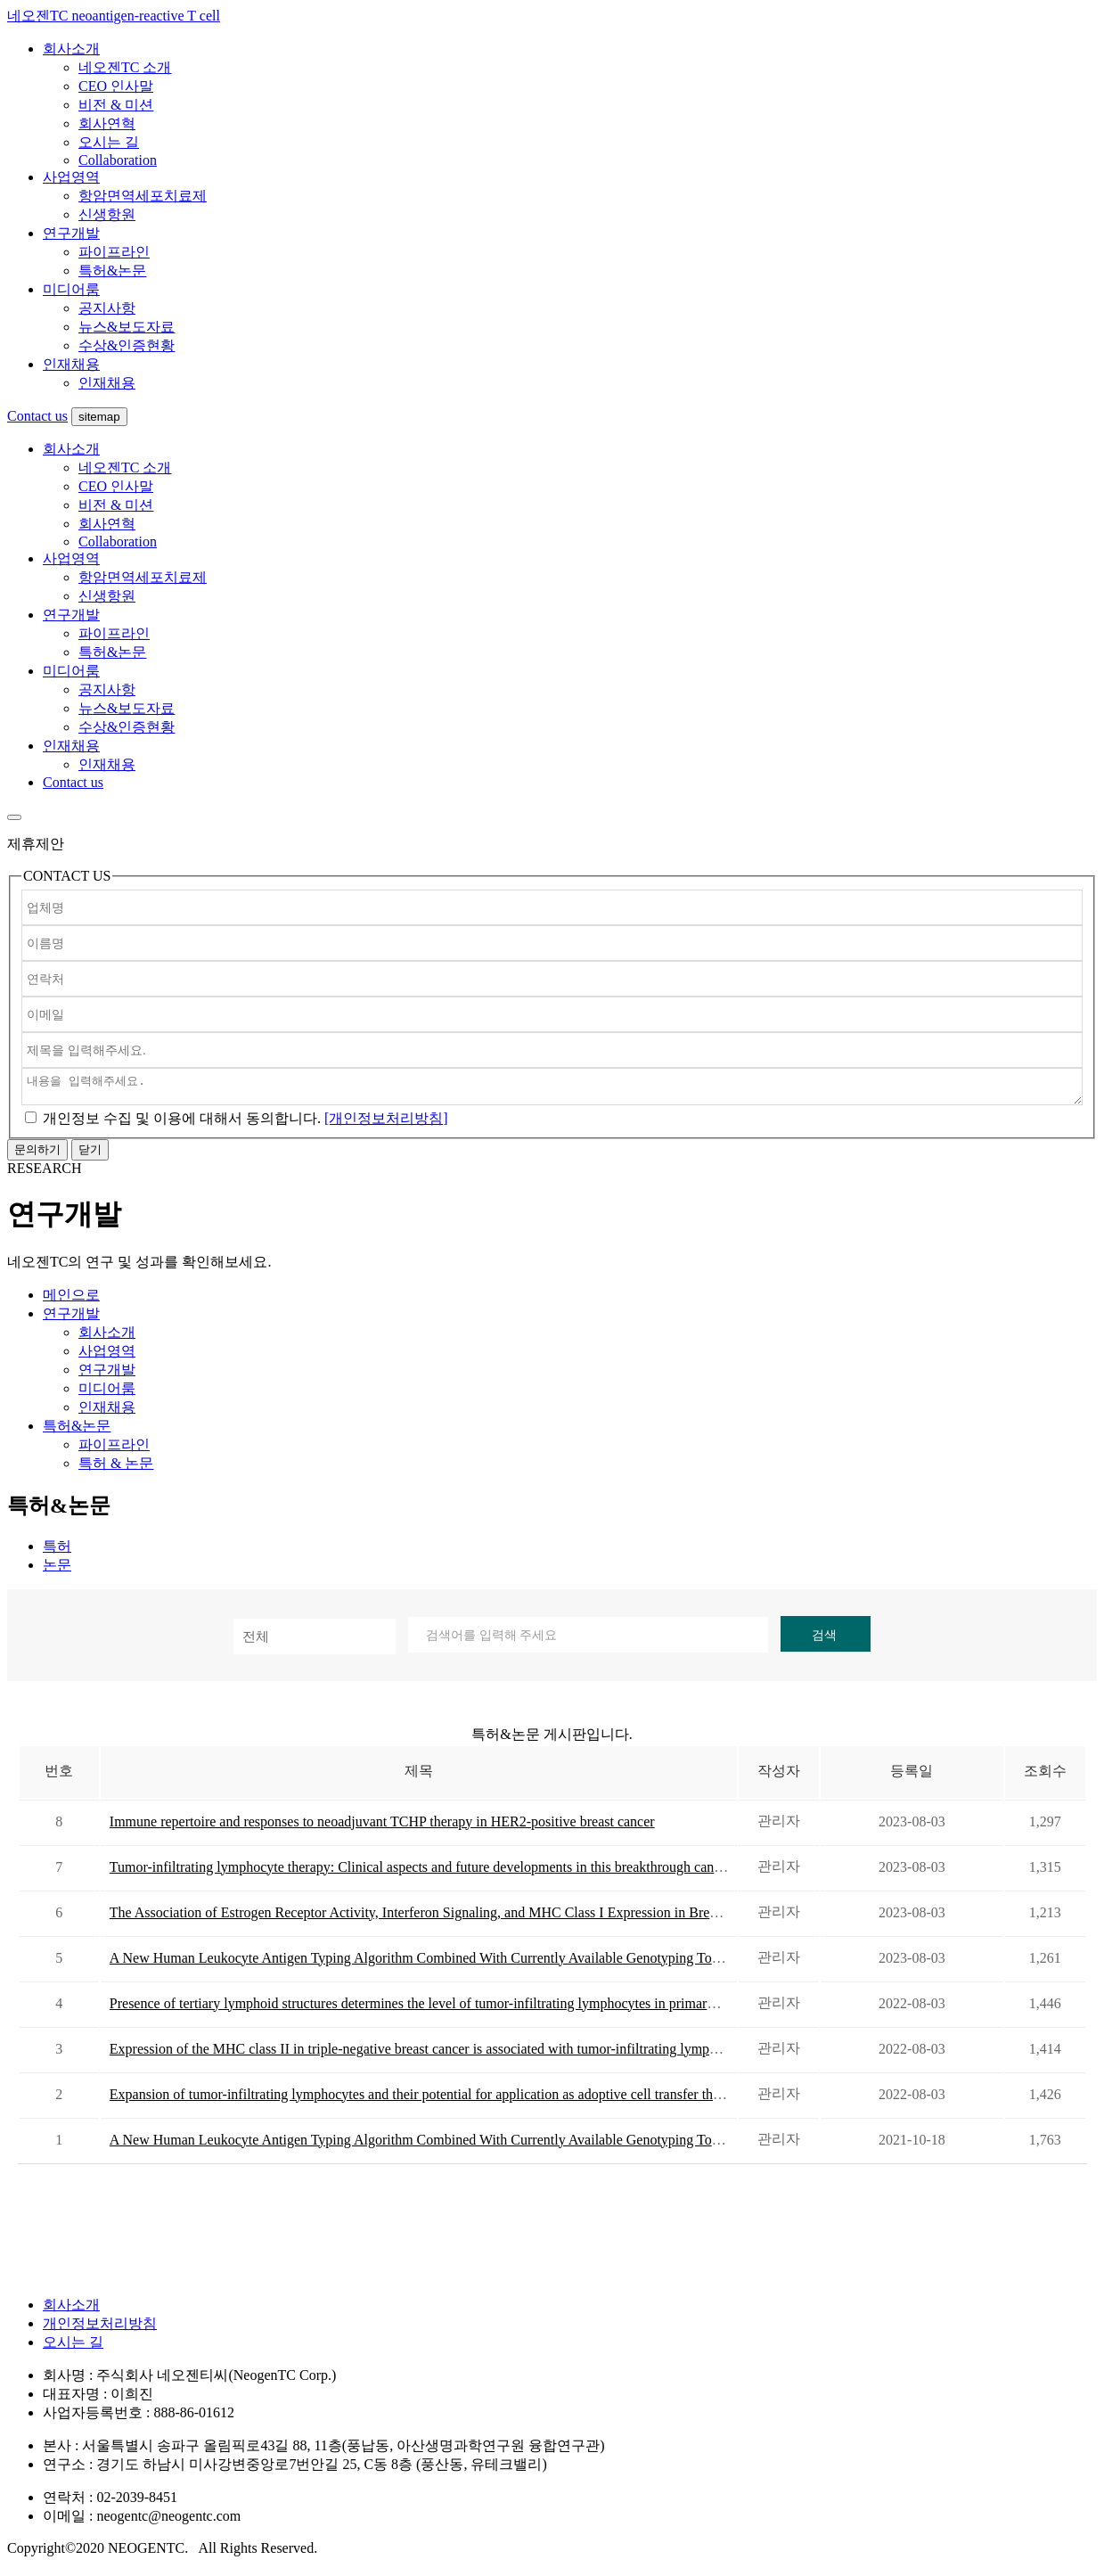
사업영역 (71, 177)
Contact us (37, 415)
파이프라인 (114, 251)
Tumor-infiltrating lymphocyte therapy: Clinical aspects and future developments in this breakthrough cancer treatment (449, 1872)
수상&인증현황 (126, 345)
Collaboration (117, 160)
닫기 (90, 1154)
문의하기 (37, 1154)
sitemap (99, 416)
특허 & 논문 (115, 1468)
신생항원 (106, 214)
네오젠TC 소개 (124, 67)
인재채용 (71, 364)
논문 (57, 1570)
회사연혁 (106, 123)
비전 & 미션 (115, 104)
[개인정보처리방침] (386, 1123)
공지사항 (106, 308)
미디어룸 (71, 289)
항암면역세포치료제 (142, 195)
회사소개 (71, 48)
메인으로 (71, 1300)
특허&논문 (112, 270)
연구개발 (71, 233)
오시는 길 (108, 142)
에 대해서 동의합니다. (182, 1123)
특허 (57, 1551)
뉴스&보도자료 (126, 326)
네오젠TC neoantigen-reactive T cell (113, 15)
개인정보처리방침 (100, 2328)
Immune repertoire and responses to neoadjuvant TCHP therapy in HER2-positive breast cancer (382, 1826)
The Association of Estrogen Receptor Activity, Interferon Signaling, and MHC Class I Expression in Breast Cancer (440, 1917)
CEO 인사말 (115, 86)
